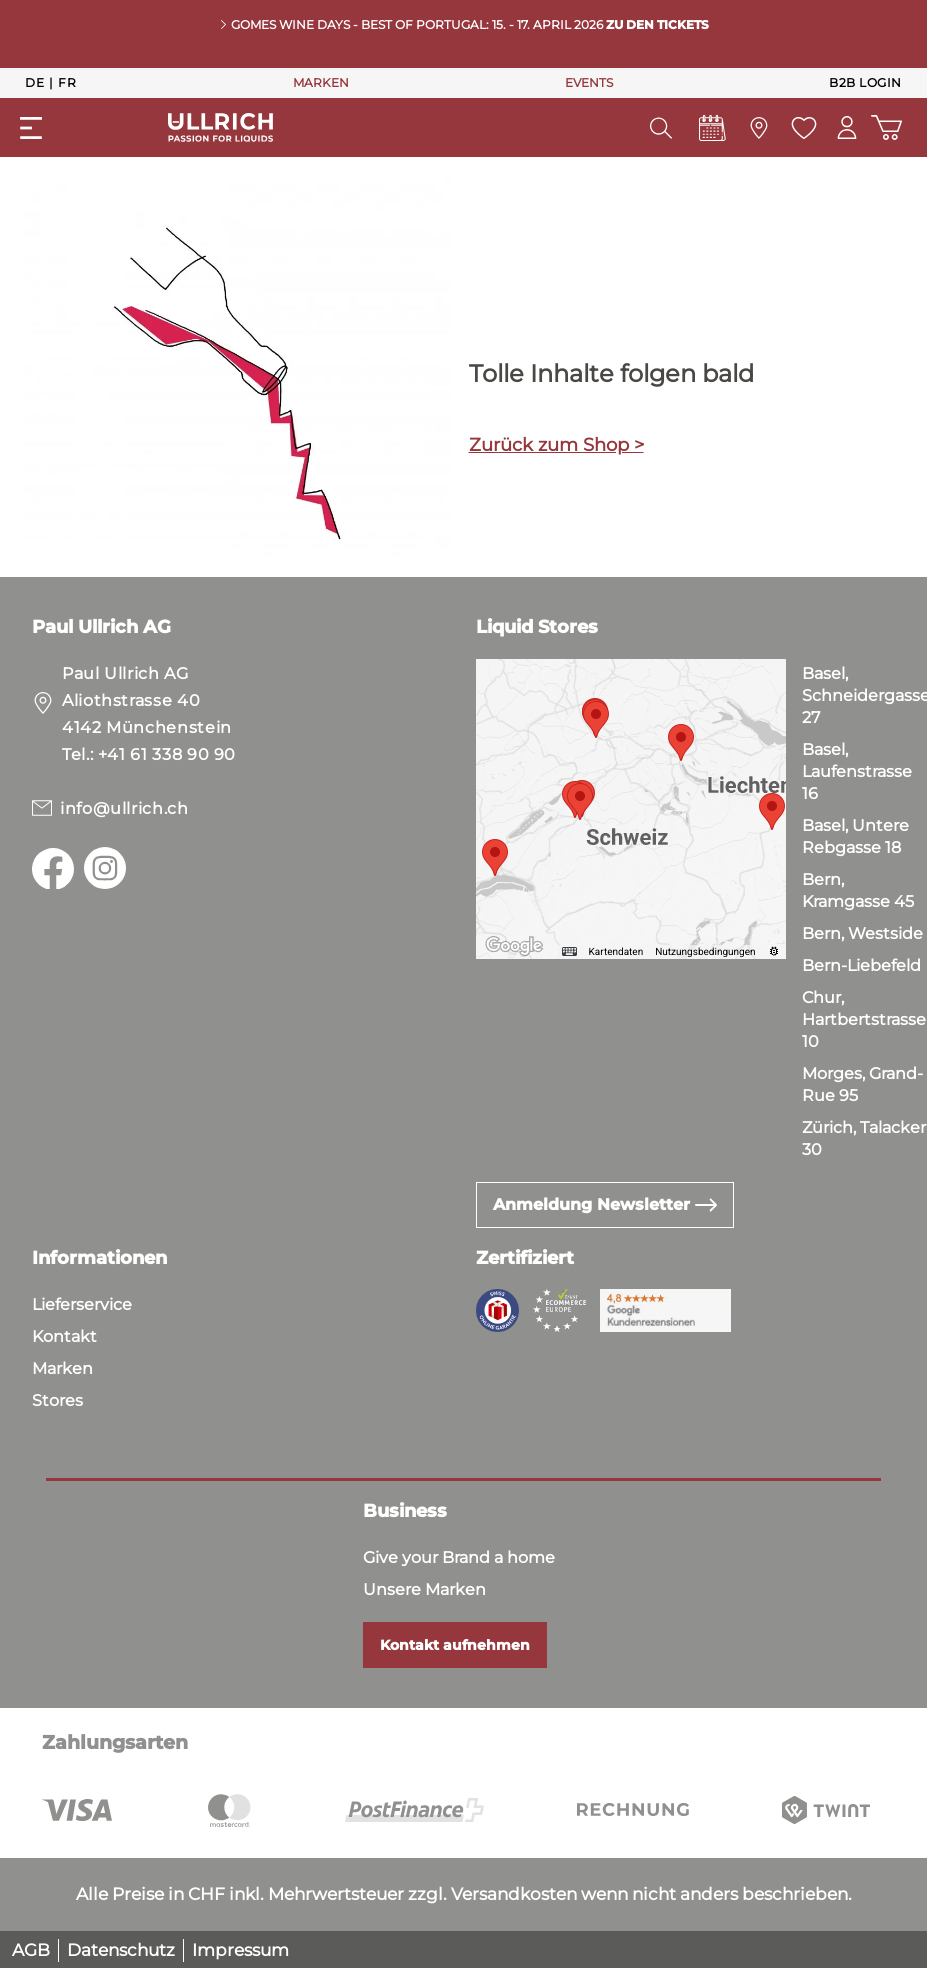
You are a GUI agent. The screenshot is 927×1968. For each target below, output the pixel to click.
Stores (57, 1400)
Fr (67, 82)
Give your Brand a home (459, 1557)
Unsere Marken (424, 1589)
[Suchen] (660, 128)
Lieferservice (82, 1304)
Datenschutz (121, 1950)
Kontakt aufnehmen (455, 1645)
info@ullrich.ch (124, 808)
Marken (62, 1368)
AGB (31, 1950)
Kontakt (64, 1336)
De (34, 82)
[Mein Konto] (846, 127)
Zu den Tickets (657, 24)
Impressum (240, 1950)
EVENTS (589, 82)
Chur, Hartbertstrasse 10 (864, 1019)
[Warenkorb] (886, 127)
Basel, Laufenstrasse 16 (857, 771)
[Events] (711, 133)
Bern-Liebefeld (861, 965)
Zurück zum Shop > (556, 445)
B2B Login (865, 82)
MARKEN (321, 82)
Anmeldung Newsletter (605, 1204)
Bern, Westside (862, 933)
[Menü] (31, 128)
